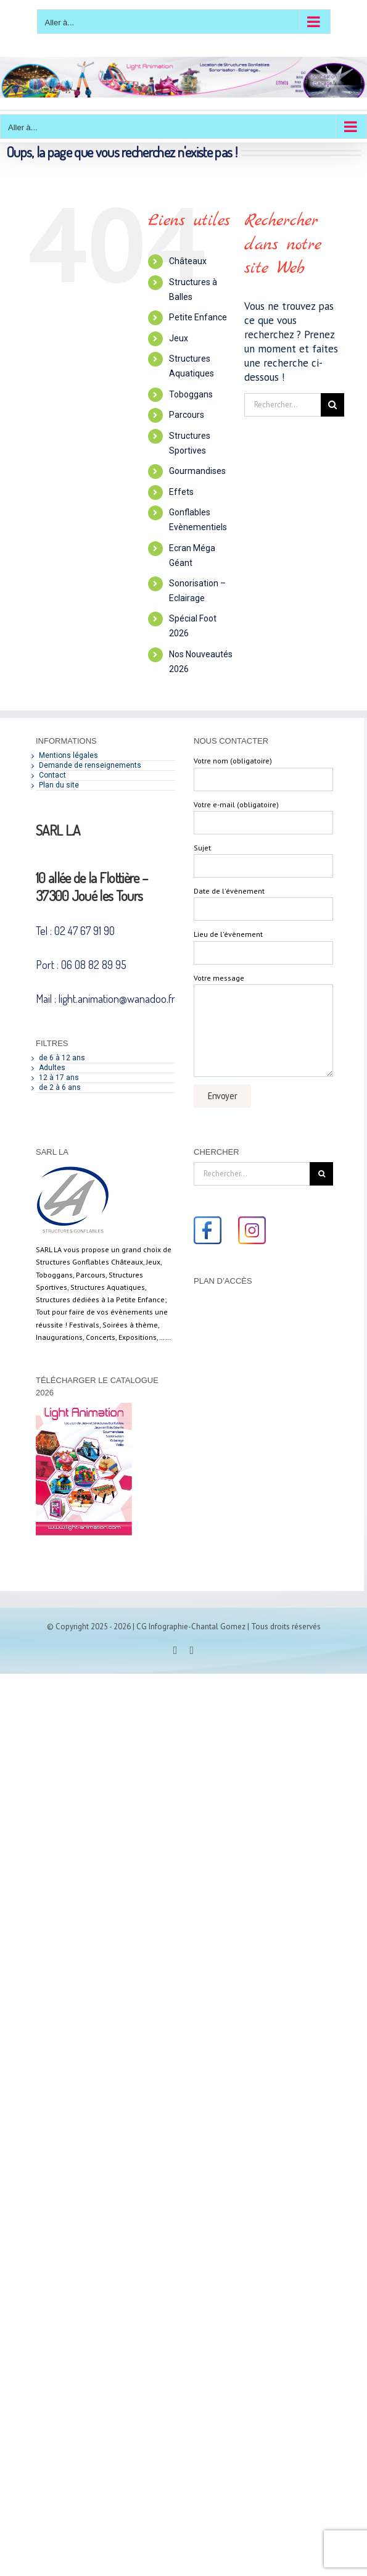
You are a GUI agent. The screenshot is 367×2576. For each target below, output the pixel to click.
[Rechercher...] (282, 405)
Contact (52, 775)
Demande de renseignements (90, 765)
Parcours (186, 415)
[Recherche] (332, 405)
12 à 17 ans (59, 1077)
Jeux (178, 338)
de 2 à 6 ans (60, 1087)
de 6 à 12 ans (62, 1057)
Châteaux (188, 261)
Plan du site (59, 785)
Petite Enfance (198, 317)
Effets (181, 492)
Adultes (52, 1067)
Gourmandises (197, 471)
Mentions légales (68, 755)
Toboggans (191, 394)
